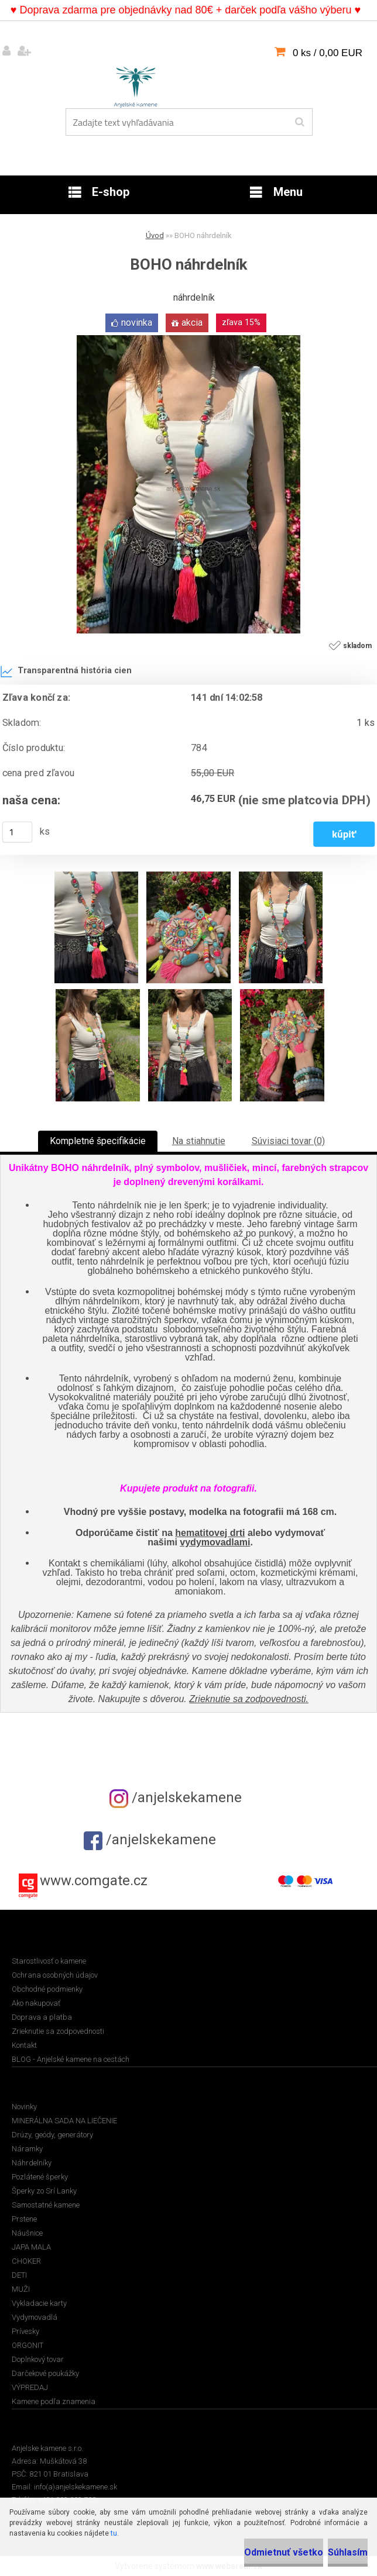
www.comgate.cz (94, 1880)
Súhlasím (348, 2552)
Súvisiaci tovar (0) (288, 1140)
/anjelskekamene (175, 1797)
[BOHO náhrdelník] (188, 339)
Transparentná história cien (66, 671)
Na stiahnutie (198, 1140)
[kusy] (17, 831)
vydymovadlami (215, 1542)
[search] (299, 122)
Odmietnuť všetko (283, 2552)
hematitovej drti (210, 1533)
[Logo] (136, 84)
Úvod (155, 235)
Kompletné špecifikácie (98, 1140)
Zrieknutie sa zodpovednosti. (249, 1699)
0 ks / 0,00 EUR (327, 52)
